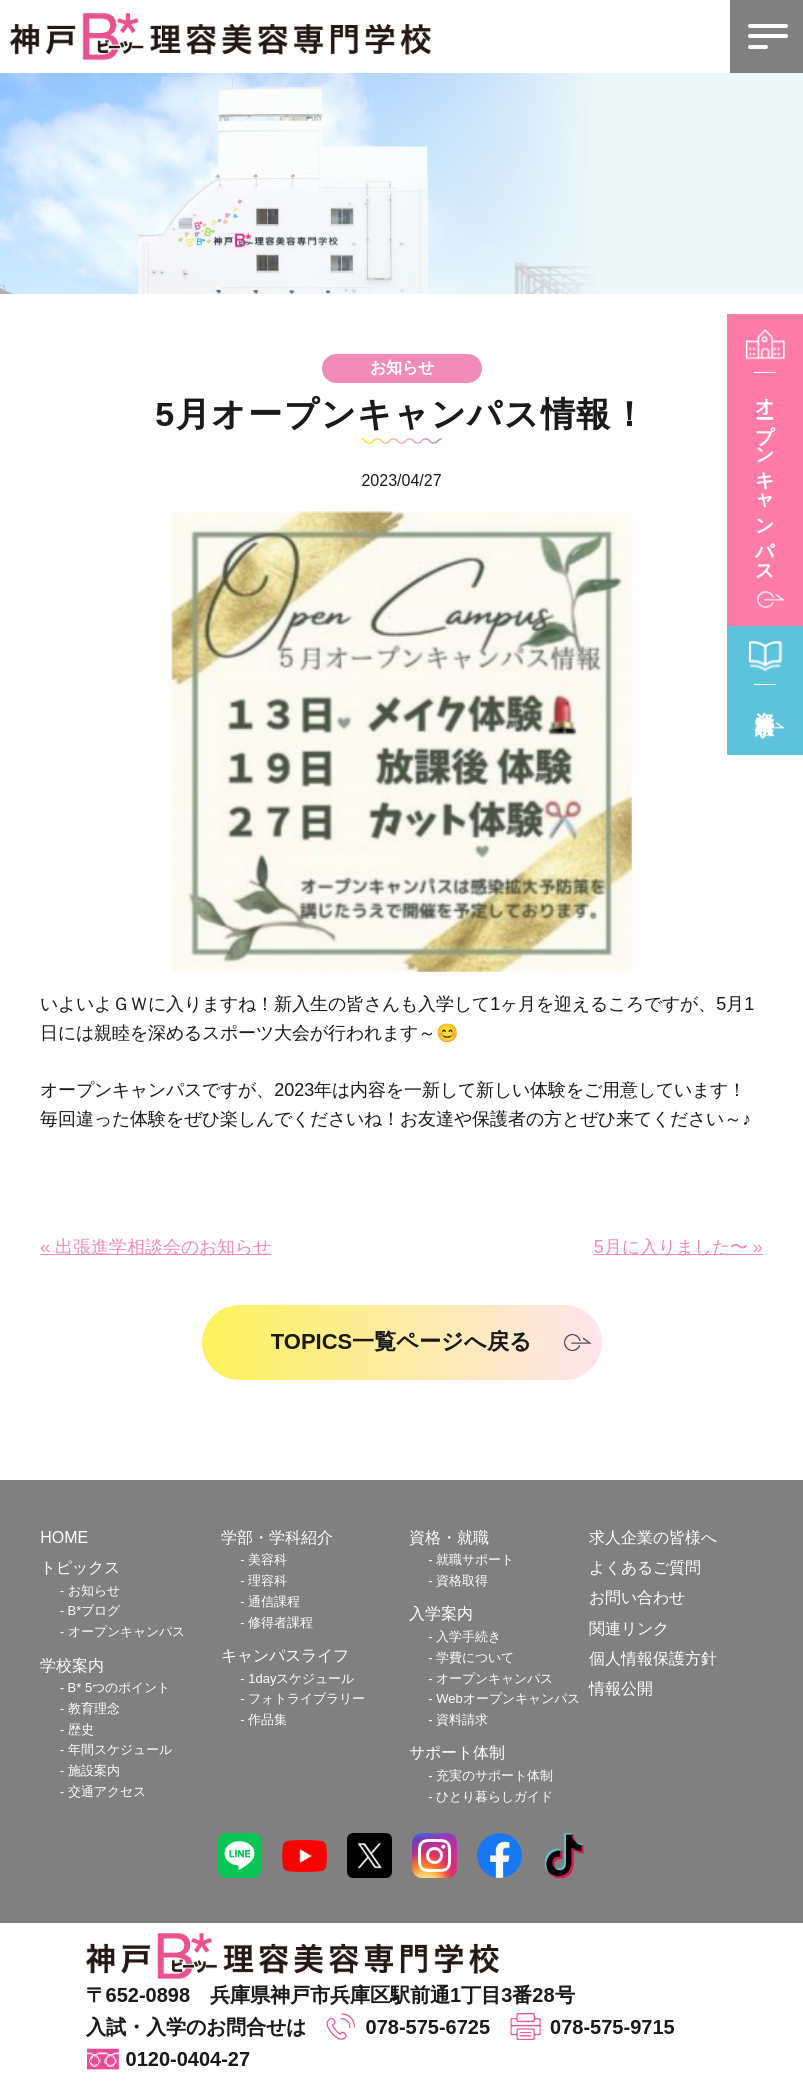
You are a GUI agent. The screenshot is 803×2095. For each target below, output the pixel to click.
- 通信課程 (270, 1601)
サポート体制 (457, 1752)
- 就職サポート (471, 1559)
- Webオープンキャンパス (503, 1698)
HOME (64, 1537)
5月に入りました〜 (671, 1247)
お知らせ (402, 367)
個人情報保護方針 (653, 1658)
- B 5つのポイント (115, 1687)
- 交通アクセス (103, 1791)
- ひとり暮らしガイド (490, 1796)
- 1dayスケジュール (297, 1678)
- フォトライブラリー (302, 1698)
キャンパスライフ (285, 1655)
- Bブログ (90, 1610)
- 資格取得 (458, 1580)
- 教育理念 (90, 1708)
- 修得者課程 (276, 1622)
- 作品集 (263, 1719)
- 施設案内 (90, 1770)
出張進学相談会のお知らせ (163, 1247)
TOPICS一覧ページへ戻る (402, 1341)
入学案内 (441, 1613)
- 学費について (471, 1657)
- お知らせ (90, 1590)
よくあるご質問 (645, 1567)
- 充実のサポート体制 (490, 1775)
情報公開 (621, 1688)
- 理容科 (263, 1580)
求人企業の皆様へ (653, 1537)
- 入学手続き (464, 1636)
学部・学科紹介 (277, 1537)
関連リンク (629, 1628)
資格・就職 (449, 1537)
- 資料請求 (458, 1719)
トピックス (80, 1567)
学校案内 (72, 1665)
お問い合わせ (637, 1597)
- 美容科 (263, 1559)
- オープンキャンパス (122, 1631)
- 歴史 (77, 1729)
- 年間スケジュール (116, 1749)
